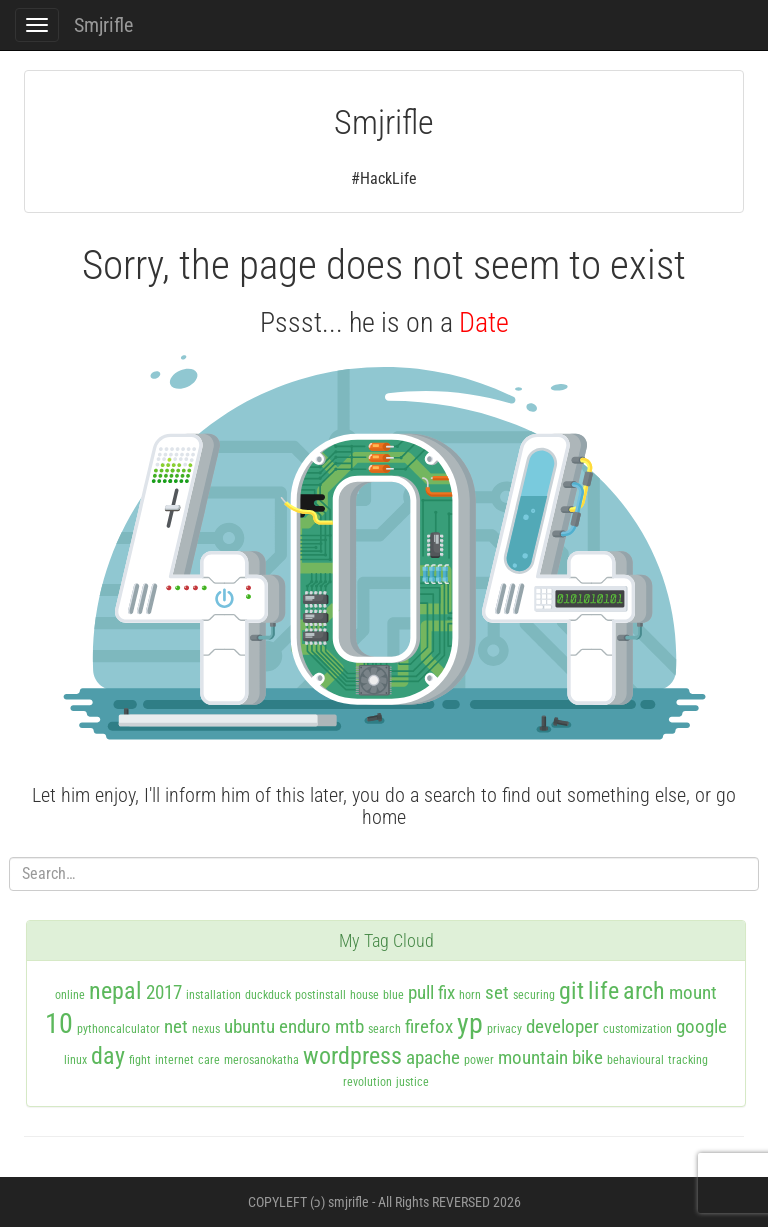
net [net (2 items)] (176, 1026)
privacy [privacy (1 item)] (504, 1029)
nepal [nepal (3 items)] (115, 991)
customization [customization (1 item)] (637, 1029)
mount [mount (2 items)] (693, 992)
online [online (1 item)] (70, 995)
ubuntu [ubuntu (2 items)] (249, 1026)
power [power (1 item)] (479, 1060)
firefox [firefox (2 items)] (429, 1026)
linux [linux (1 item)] (75, 1060)
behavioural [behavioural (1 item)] (635, 1060)
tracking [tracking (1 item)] (688, 1060)
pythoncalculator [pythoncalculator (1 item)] (118, 1029)
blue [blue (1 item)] (393, 995)
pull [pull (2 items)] (421, 992)
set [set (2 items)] (497, 992)
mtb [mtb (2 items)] (349, 1026)
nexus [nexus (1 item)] (206, 1029)
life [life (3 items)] (603, 991)
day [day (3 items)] (108, 1056)
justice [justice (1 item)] (412, 1082)
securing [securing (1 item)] (534, 995)
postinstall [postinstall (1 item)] (320, 995)
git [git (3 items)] (571, 991)
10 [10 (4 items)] (59, 1023)
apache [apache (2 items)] (433, 1057)
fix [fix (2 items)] (446, 992)
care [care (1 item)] (209, 1060)
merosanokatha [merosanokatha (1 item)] (261, 1060)
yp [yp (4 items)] (470, 1023)
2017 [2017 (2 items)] (164, 992)
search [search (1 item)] (384, 1029)
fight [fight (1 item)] (140, 1060)
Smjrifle (103, 25)
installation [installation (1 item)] (213, 995)
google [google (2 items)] (701, 1026)
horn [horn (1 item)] (470, 995)
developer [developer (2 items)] (562, 1026)
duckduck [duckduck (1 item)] (268, 995)
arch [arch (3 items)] (644, 991)
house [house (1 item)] (364, 995)
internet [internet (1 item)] (174, 1060)
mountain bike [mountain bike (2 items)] (550, 1057)
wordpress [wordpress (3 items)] (352, 1056)
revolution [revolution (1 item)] (367, 1082)
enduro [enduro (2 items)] (305, 1026)
